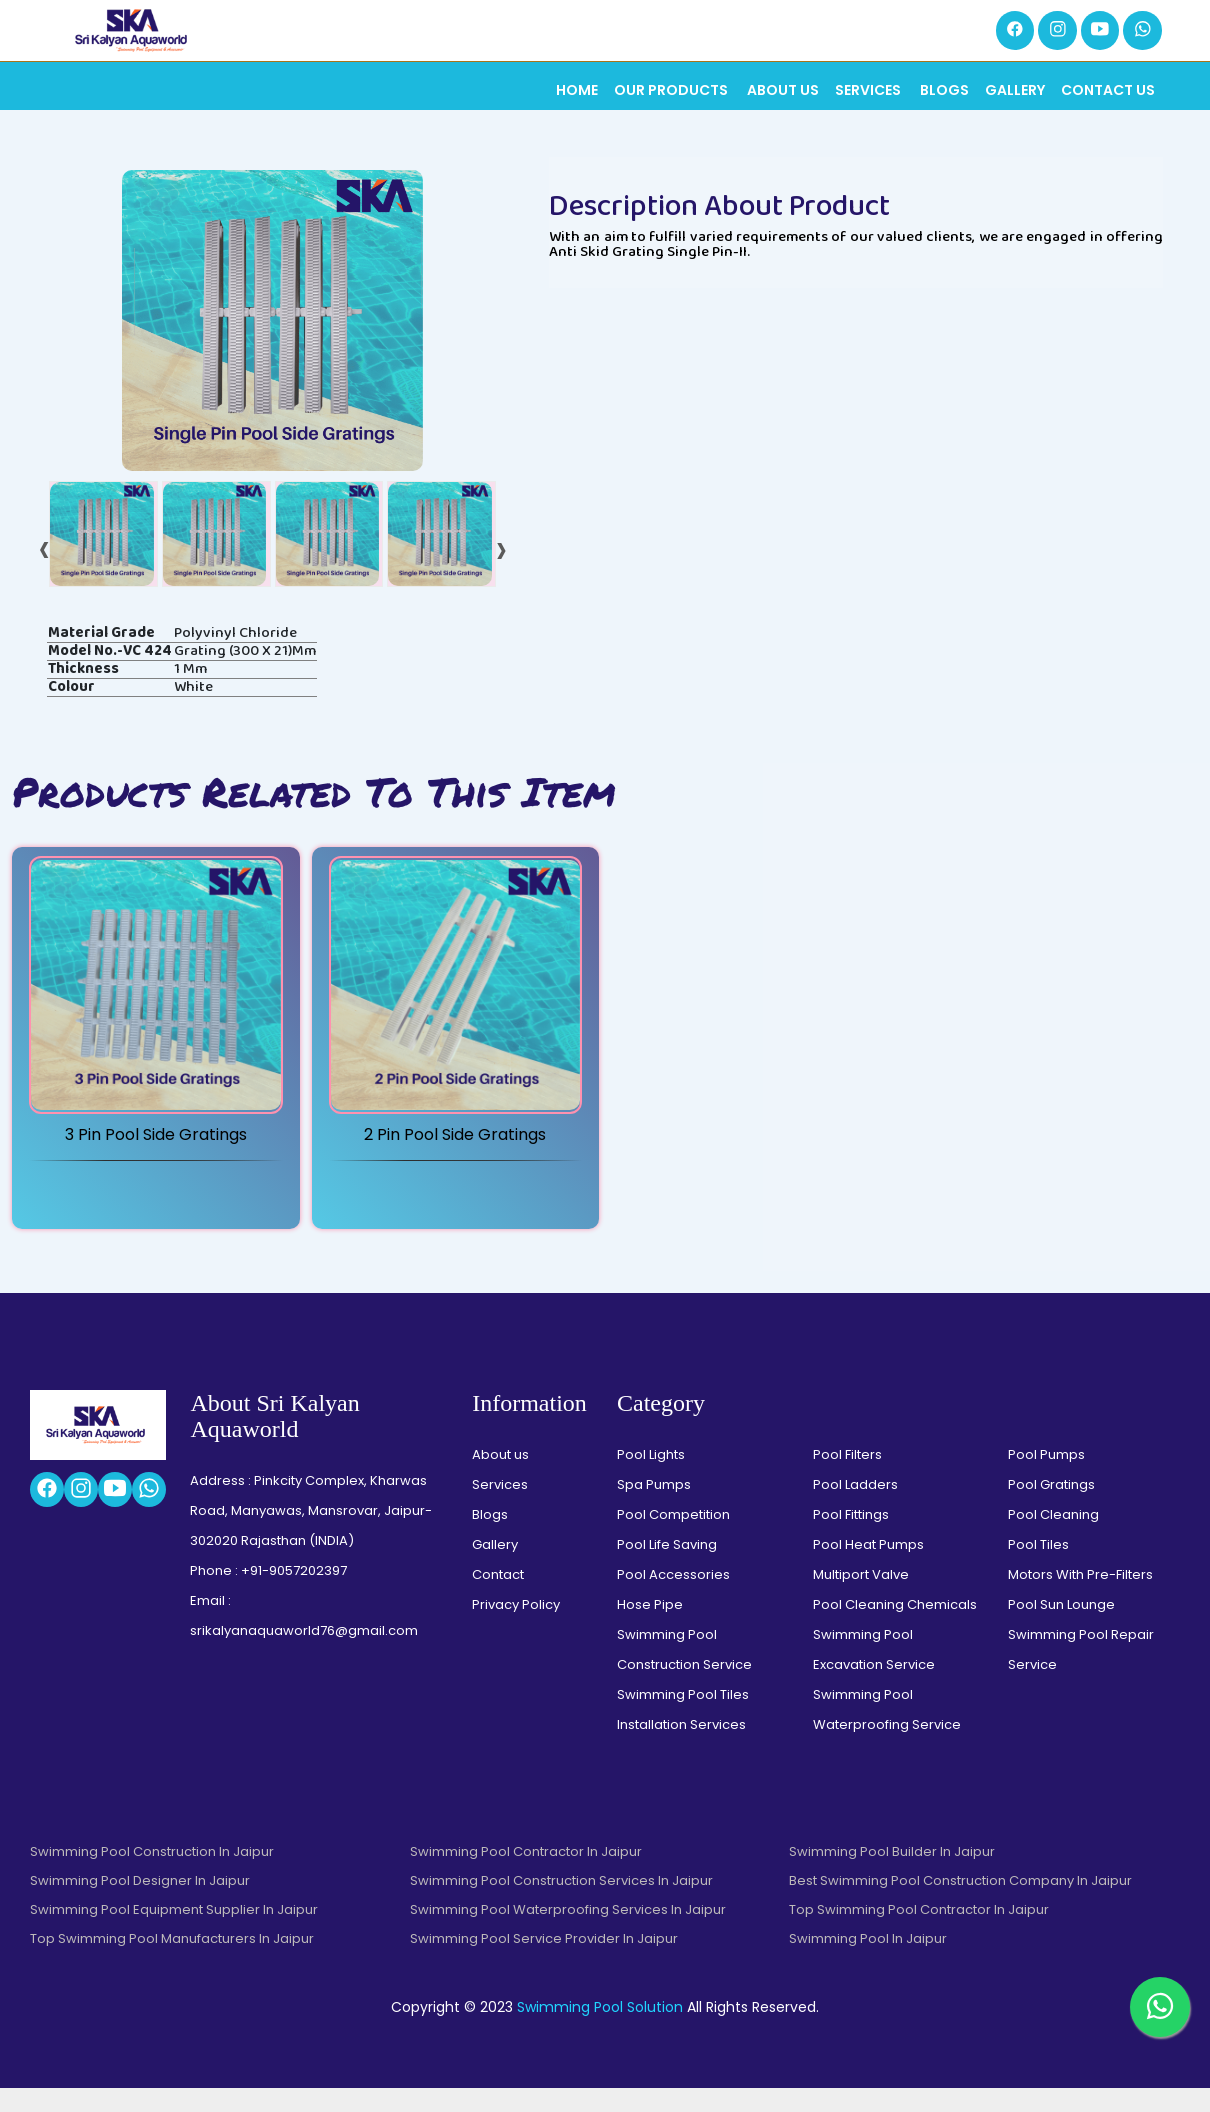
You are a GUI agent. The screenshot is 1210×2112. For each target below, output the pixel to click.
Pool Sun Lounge (1061, 1628)
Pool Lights (651, 1478)
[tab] (103, 556)
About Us (783, 92)
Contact (498, 1598)
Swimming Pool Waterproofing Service (887, 1733)
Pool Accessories (673, 1598)
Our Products (672, 92)
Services (869, 92)
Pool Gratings (1051, 1508)
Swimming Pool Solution (600, 2031)
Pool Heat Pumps (868, 1568)
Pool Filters (847, 1478)
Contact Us (1108, 92)
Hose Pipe (650, 1628)
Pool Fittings (851, 1538)
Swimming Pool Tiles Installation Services (683, 1733)
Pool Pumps (1046, 1478)
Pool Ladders (855, 1508)
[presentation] (44, 569)
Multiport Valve (861, 1598)
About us (500, 1478)
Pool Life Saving (667, 1568)
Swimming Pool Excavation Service (874, 1673)
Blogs (944, 92)
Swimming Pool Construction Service (684, 1673)
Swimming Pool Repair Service (1081, 1673)
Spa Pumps (654, 1508)
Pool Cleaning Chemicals (895, 1628)
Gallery (1015, 92)
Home (577, 92)
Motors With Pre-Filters (1080, 1598)
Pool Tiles (1038, 1568)
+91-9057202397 (294, 1594)
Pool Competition (673, 1538)
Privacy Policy (516, 1628)
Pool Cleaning (1053, 1538)
